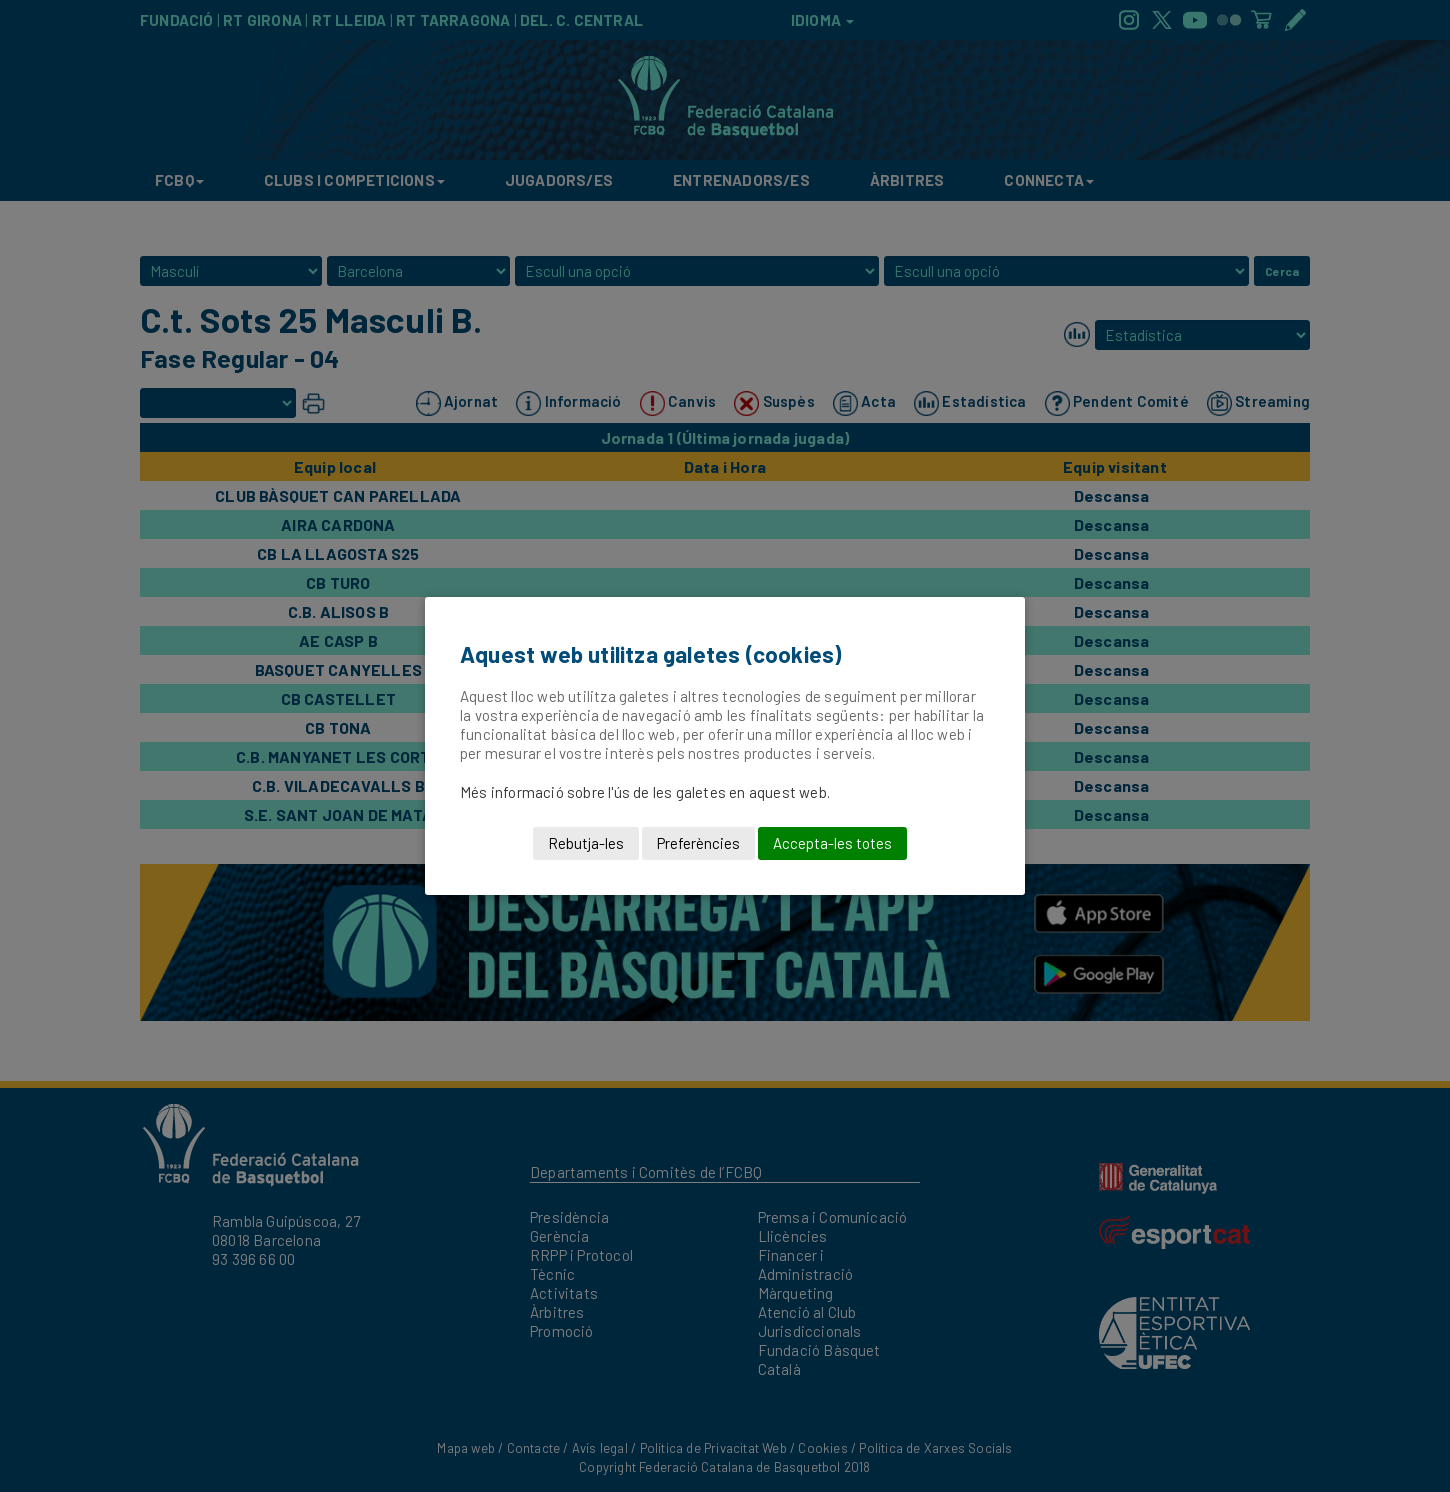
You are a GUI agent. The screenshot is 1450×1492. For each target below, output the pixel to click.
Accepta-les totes (832, 843)
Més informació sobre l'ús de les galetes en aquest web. (645, 792)
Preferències (698, 843)
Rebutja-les (586, 843)
